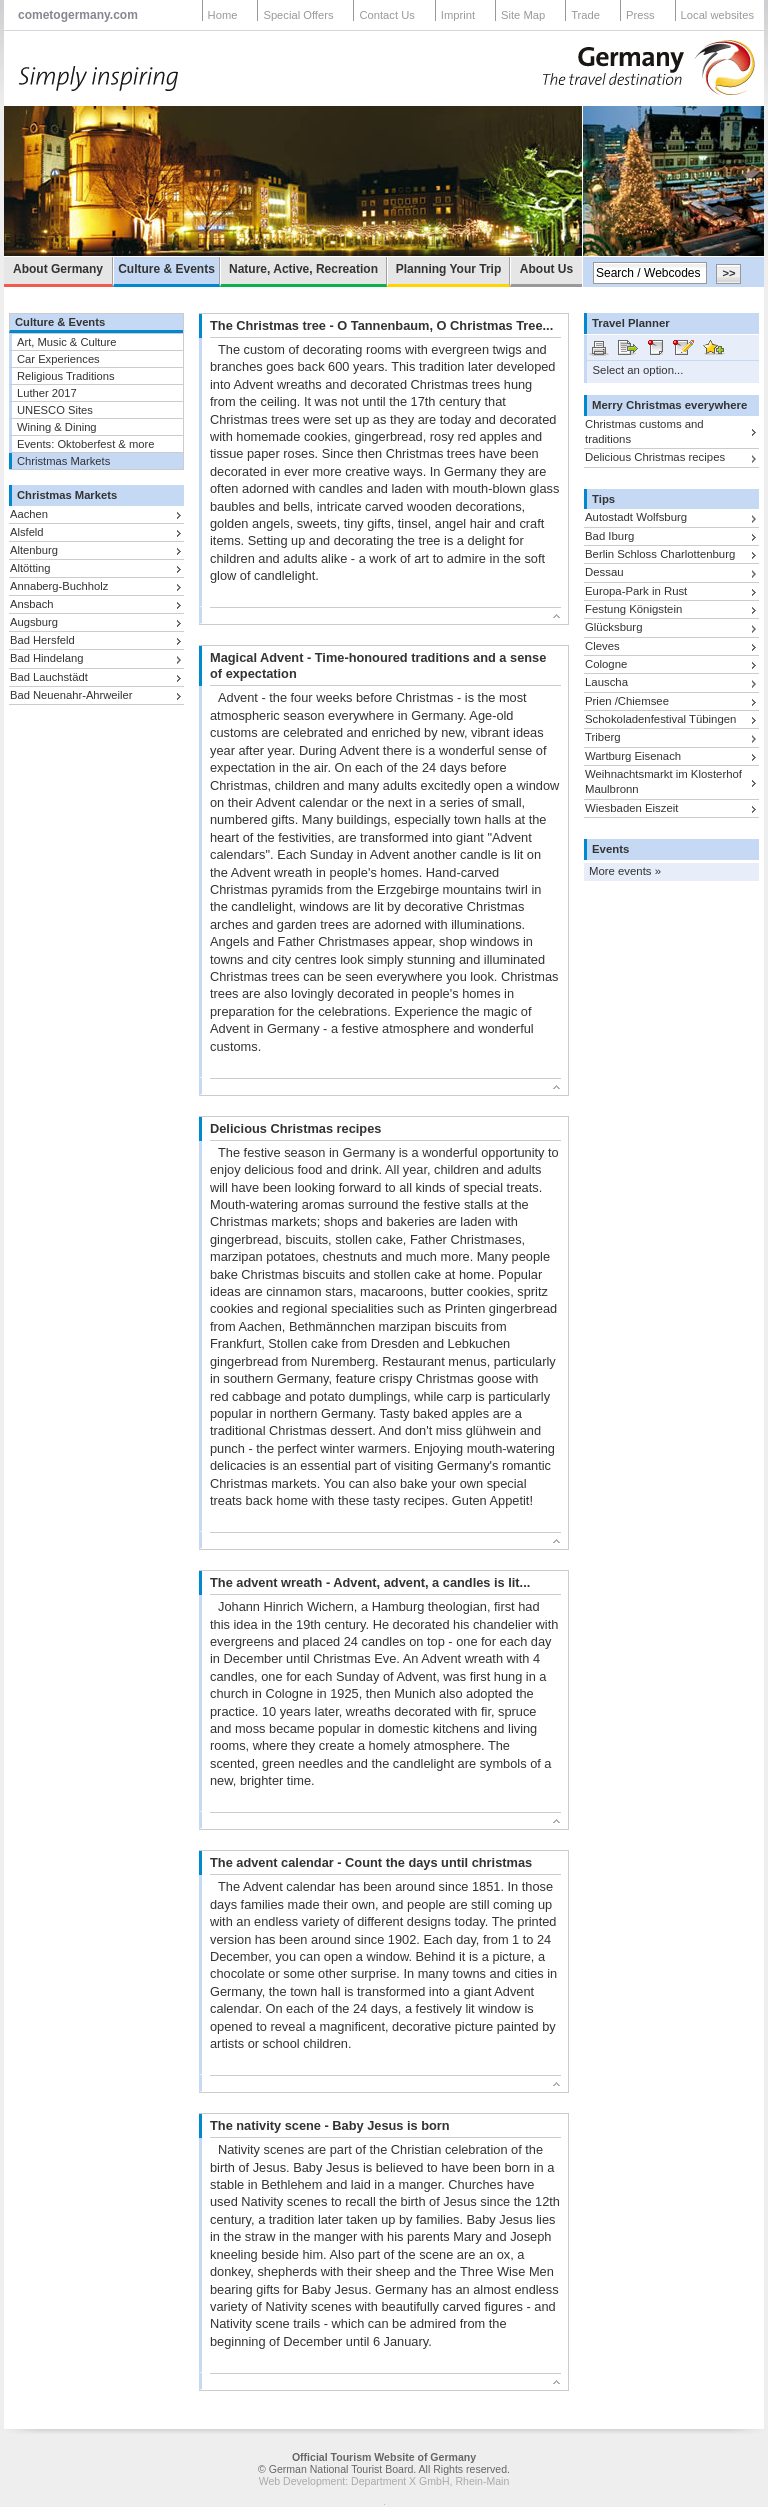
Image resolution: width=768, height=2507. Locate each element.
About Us (546, 269)
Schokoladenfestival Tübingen (660, 719)
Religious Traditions (66, 376)
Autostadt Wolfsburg (636, 517)
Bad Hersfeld (42, 640)
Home (223, 15)
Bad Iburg (609, 536)
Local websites (717, 15)
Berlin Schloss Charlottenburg (660, 554)
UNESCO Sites (55, 410)
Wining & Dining (57, 427)
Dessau (604, 572)
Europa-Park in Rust (636, 591)
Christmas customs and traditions (644, 431)
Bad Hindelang (46, 658)
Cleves (602, 646)
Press (640, 15)
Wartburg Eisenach (633, 756)
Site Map (523, 15)
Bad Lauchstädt (49, 677)
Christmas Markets (63, 461)
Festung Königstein (633, 609)
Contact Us (386, 15)
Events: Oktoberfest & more (85, 444)
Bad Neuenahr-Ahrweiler (71, 695)
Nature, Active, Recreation (303, 269)
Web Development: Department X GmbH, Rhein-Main (384, 2481)
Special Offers (298, 15)
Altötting (30, 568)
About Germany (58, 269)
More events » (625, 871)
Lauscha (606, 682)
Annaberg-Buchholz (59, 586)
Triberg (603, 737)
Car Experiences (58, 359)
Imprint (458, 15)
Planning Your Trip (449, 269)
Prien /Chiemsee (627, 701)
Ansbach (32, 604)
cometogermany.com (78, 15)
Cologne (606, 664)
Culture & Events (166, 269)
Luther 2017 (47, 393)
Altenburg (34, 550)
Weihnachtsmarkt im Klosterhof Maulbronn (663, 781)
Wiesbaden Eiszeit (631, 808)
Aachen (29, 514)
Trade (585, 15)
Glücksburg (613, 627)
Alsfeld (27, 532)
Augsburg (34, 622)
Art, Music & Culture (66, 342)
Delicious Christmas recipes (655, 457)
